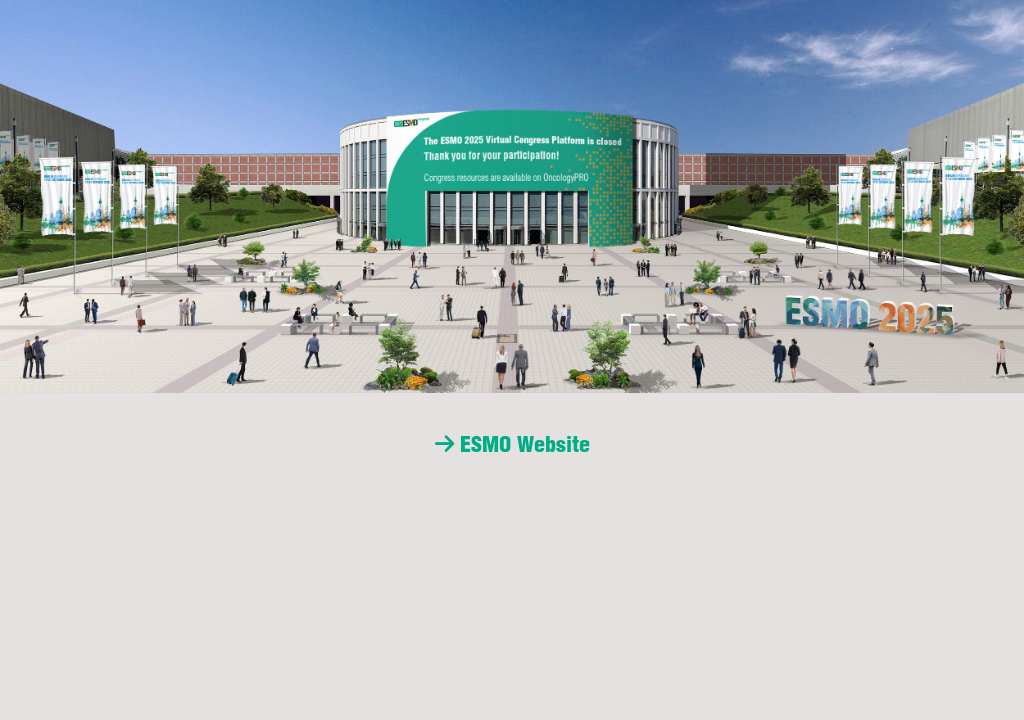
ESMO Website (512, 444)
